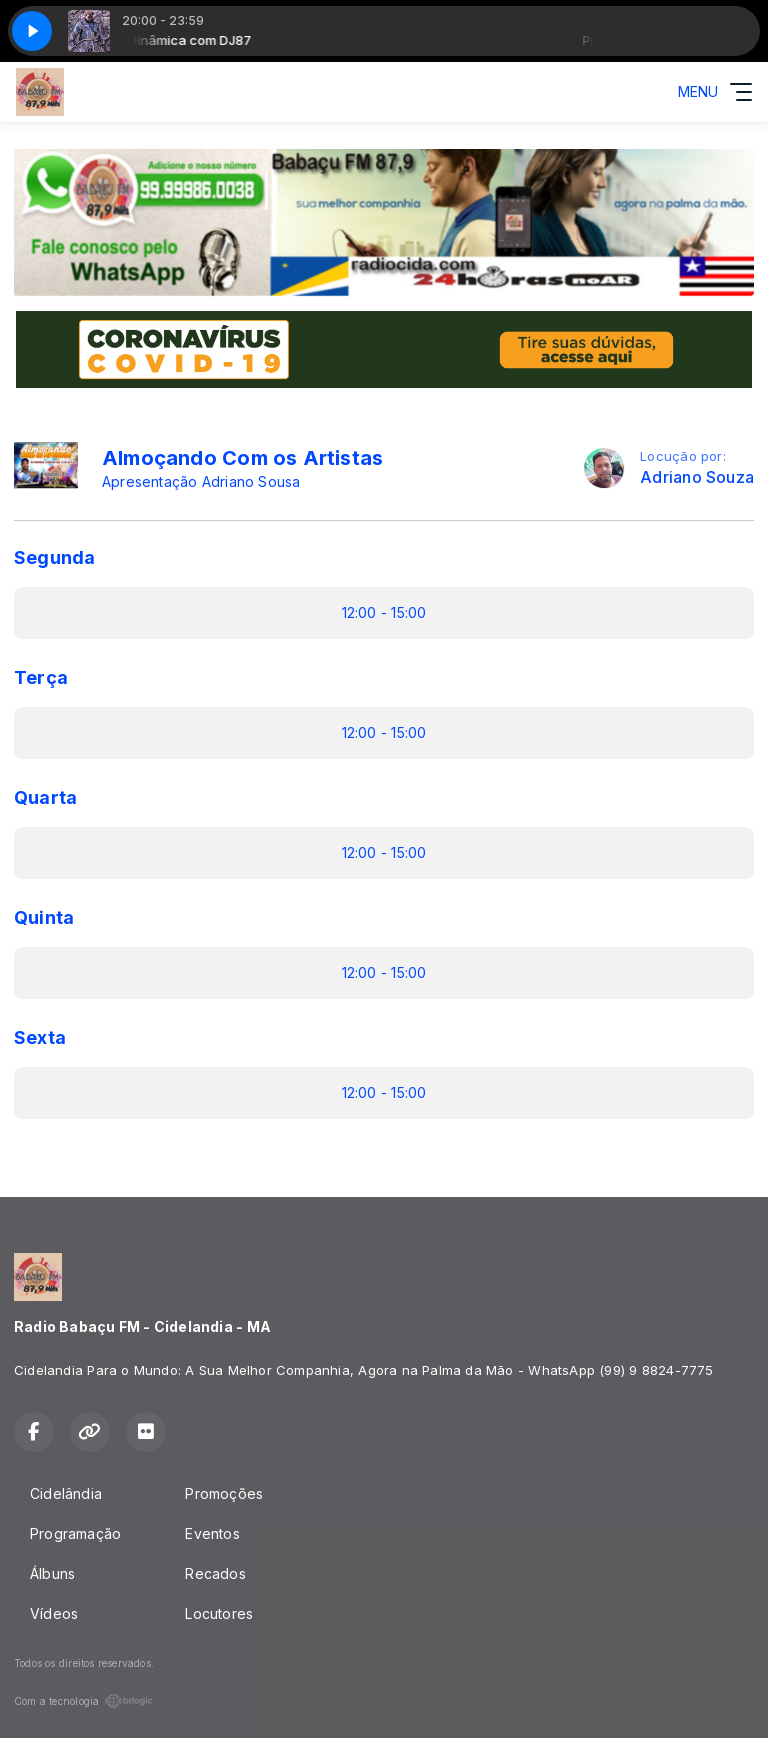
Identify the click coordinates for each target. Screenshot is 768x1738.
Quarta (45, 797)
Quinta (44, 917)
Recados (215, 1573)
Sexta (40, 1037)
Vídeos (54, 1613)
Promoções (224, 1493)
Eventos (212, 1533)
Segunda (54, 557)
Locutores (219, 1613)
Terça (41, 677)
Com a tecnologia (83, 1701)
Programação (75, 1533)
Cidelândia (66, 1493)
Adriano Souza (697, 477)
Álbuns (52, 1573)
